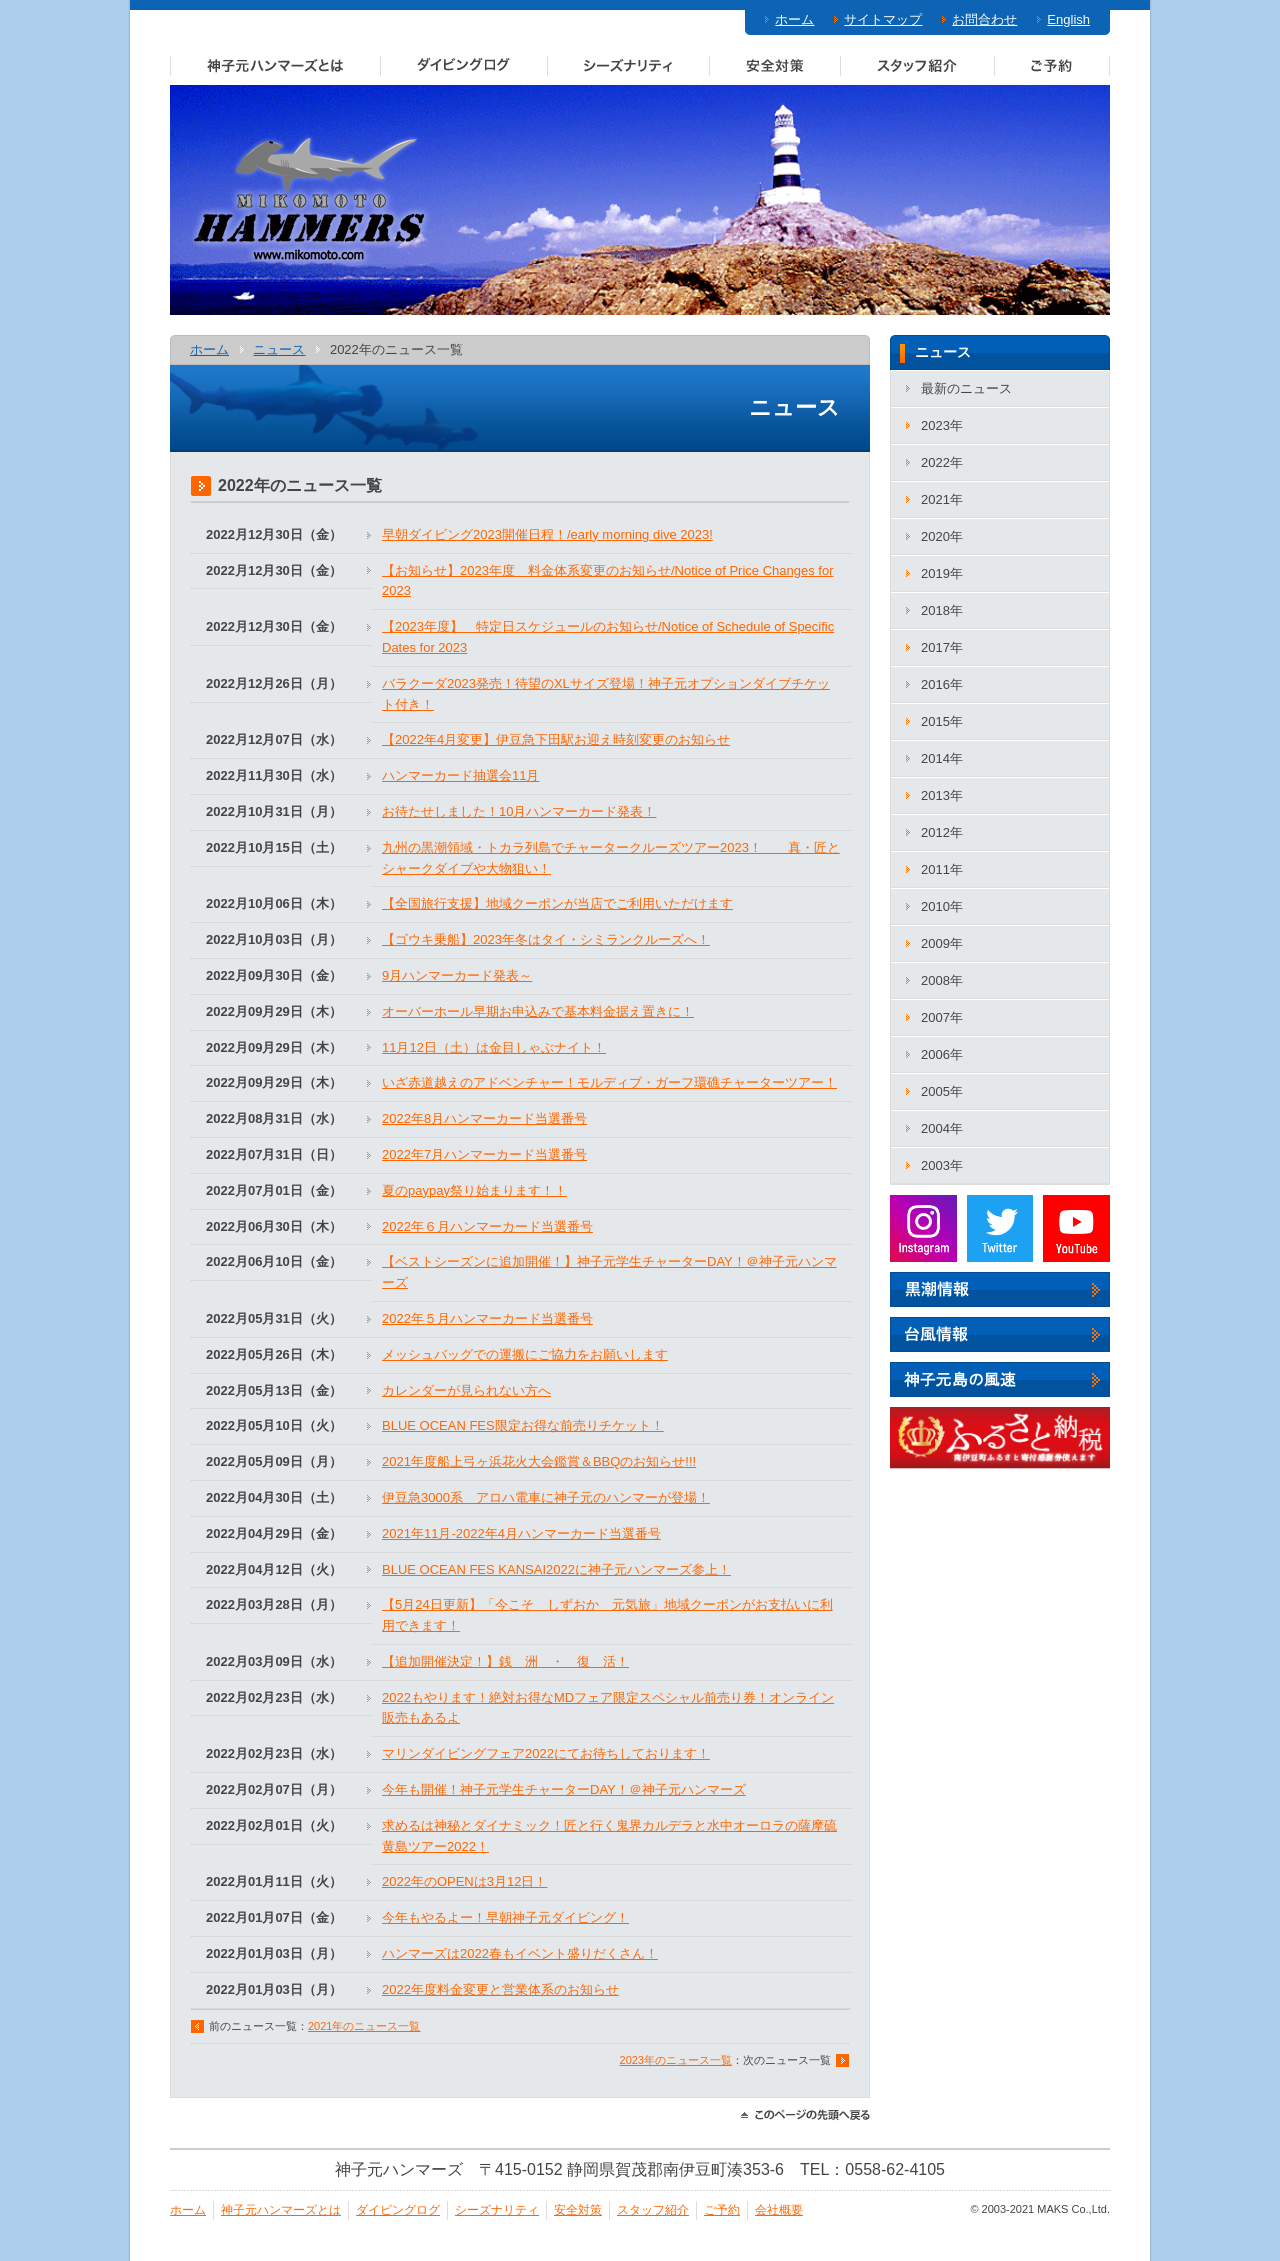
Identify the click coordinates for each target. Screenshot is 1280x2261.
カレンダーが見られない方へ (466, 1390)
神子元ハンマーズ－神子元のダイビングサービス (311, 201)
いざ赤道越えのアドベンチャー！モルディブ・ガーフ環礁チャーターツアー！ (609, 1082)
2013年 (942, 795)
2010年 (942, 906)
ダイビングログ (463, 65)
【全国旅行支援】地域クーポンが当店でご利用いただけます (557, 903)
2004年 (942, 1128)
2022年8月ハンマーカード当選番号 (484, 1118)
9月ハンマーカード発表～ (457, 975)
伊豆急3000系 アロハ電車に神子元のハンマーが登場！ (546, 1497)
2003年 (942, 1165)
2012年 (942, 832)
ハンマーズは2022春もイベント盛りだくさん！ (520, 1953)
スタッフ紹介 (917, 65)
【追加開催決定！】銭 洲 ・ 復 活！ (505, 1661)
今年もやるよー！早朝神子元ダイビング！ (505, 1917)
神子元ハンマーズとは (275, 65)
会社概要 (779, 2210)
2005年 (942, 1091)
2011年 (942, 869)
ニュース (279, 349)
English (1068, 19)
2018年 (942, 610)
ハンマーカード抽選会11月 (460, 775)
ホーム (794, 19)
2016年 (942, 684)
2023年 (942, 425)
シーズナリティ (628, 65)
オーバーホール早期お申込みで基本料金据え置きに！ (538, 1011)
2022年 (942, 462)
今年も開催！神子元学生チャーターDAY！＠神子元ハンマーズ (564, 1789)
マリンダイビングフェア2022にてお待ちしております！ (546, 1753)
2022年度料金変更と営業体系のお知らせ (500, 1989)
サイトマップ (883, 19)
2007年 (942, 1017)
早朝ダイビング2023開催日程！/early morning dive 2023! (547, 534)
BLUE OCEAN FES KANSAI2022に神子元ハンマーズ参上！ (556, 1569)
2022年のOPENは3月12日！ (464, 1881)
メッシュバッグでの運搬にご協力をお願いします (525, 1354)
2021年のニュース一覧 (364, 2026)
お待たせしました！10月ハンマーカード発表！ (519, 811)
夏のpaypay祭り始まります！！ (474, 1190)
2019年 (942, 573)
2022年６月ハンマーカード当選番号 (487, 1226)
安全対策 (774, 65)
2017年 (942, 647)
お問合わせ (984, 19)
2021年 (942, 499)
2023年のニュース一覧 (676, 2060)
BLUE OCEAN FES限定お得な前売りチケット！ (523, 1425)
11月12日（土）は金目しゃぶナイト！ (494, 1047)
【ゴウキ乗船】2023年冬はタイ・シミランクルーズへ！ (546, 939)
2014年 (942, 758)
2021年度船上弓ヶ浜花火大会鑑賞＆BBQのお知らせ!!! (539, 1461)
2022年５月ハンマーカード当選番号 (487, 1318)
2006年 (942, 1054)
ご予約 (1052, 65)
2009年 (942, 943)
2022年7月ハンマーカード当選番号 (484, 1154)
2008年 (942, 980)
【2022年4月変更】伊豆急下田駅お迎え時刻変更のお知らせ (556, 739)
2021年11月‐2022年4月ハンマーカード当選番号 (521, 1533)
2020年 (942, 536)
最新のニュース (966, 388)
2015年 (942, 721)
